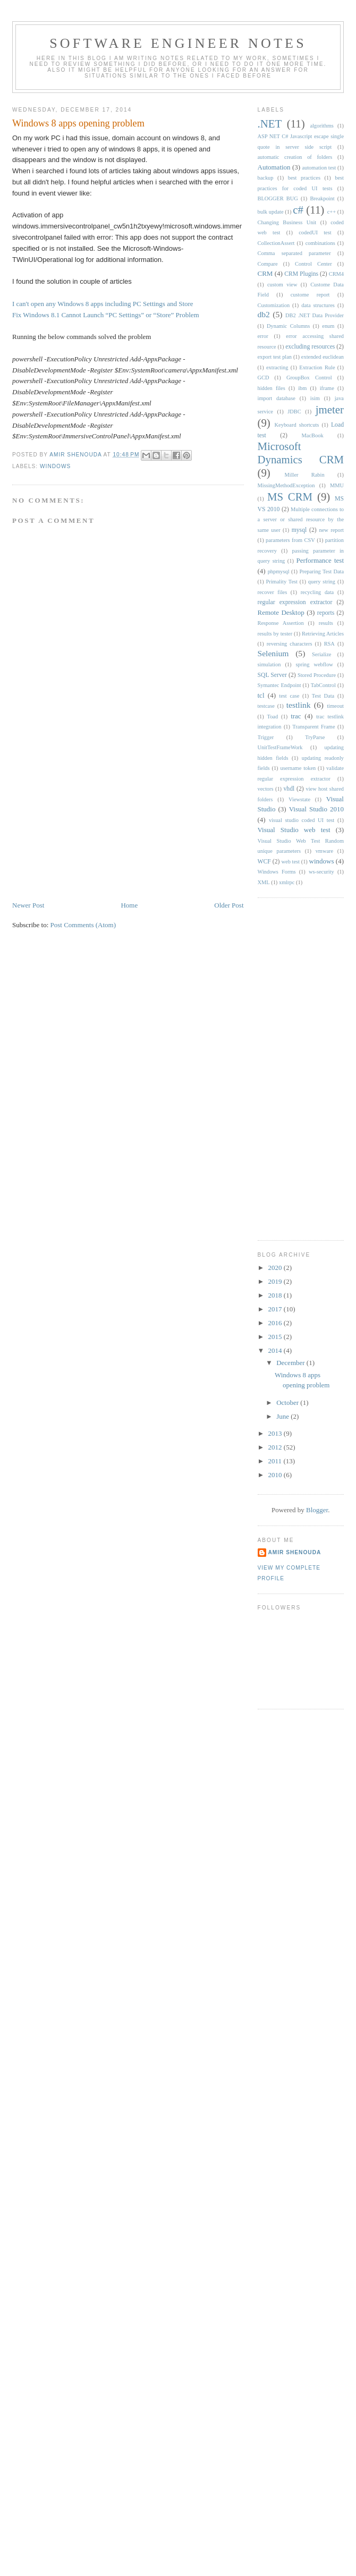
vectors (266, 789)
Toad (272, 716)
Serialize (321, 654)
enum (328, 326)
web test (291, 862)
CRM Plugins (301, 273)
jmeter (330, 409)
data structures (318, 305)
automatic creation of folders (295, 157)
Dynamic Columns (288, 326)
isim (315, 398)
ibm (302, 388)
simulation (269, 664)
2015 (276, 1337)
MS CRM (289, 496)
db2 (264, 314)
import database (276, 398)
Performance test (320, 560)
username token (298, 768)
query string (321, 581)
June (283, 1416)
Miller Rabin (305, 475)
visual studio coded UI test (301, 820)
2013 (276, 1433)
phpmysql (279, 571)
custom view (282, 284)
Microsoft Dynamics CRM (301, 452)
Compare (268, 264)
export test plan (275, 357)
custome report (310, 295)
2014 (276, 1350)
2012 (276, 1447)
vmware (324, 851)
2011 (276, 1461)
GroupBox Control (309, 377)
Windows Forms (277, 872)
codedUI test (315, 232)
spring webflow (314, 664)
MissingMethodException (286, 485)
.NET (270, 123)
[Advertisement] (92, 825)
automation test (319, 168)
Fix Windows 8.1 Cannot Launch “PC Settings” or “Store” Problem (105, 315)
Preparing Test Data (321, 571)
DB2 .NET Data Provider (314, 315)
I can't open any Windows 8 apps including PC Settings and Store (102, 304)
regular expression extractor (295, 602)
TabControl (323, 685)
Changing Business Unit (287, 222)
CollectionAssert (276, 243)
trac (296, 716)
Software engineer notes (178, 43)
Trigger (266, 737)
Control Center (313, 264)
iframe (327, 388)
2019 (276, 1281)
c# (298, 210)
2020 (276, 1268)
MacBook (313, 435)
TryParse (315, 737)
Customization (274, 305)
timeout (335, 706)
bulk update (271, 212)
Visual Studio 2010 (316, 809)
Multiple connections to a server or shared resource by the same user (301, 519)
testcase (266, 706)
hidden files (271, 388)
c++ (331, 212)
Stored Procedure (317, 675)
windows (55, 466)
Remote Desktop (281, 612)
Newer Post (28, 905)
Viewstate (299, 799)
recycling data (317, 592)
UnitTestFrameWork (280, 747)
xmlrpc (286, 882)
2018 (276, 1295)
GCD (263, 377)
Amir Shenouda (76, 454)
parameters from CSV (290, 540)
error (263, 336)
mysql (299, 530)
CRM (265, 273)
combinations (320, 243)
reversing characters (289, 644)
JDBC (294, 411)
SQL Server (272, 675)
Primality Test (282, 581)
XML (264, 882)
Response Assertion (281, 623)
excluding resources (310, 346)
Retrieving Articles (323, 634)
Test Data (323, 696)
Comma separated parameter (294, 253)
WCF (264, 861)
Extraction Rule (317, 367)
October (288, 1402)
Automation (274, 167)
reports (325, 612)
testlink (298, 704)
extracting (277, 367)
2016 (276, 1323)
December (291, 1363)
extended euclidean (322, 357)
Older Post (228, 905)
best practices (304, 178)
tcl (261, 695)
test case (289, 696)
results (326, 623)
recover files (272, 592)
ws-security (321, 872)
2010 (276, 1475)
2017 (276, 1309)
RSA (329, 644)
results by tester (275, 634)
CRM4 (336, 274)
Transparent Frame (313, 727)
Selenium (273, 653)
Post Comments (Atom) (83, 925)
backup (266, 178)
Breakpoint (322, 198)
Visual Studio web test (294, 830)
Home (129, 905)
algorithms (321, 126)
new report (331, 530)
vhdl (289, 788)
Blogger (317, 1510)
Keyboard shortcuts (297, 425)
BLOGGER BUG (278, 198)
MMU (337, 485)
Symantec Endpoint (279, 685)
